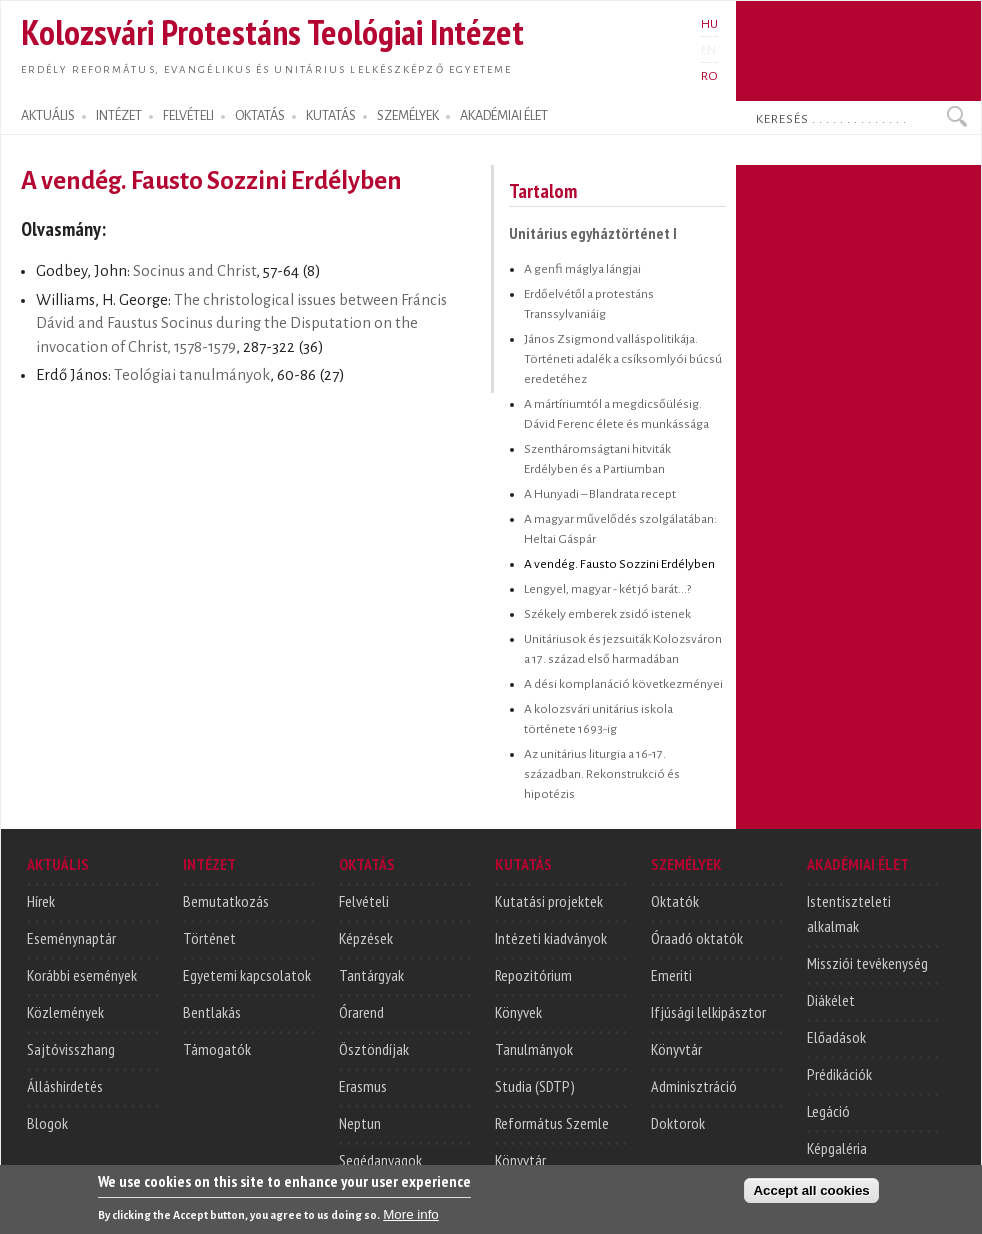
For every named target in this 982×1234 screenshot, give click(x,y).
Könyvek (518, 1012)
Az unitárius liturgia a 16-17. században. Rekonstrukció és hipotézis (602, 774)
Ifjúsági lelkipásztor (708, 1012)
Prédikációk (839, 1074)
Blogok (47, 1123)
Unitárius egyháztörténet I (593, 233)
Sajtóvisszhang (71, 1049)
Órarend (361, 1012)
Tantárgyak (371, 975)
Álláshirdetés (65, 1086)
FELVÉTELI (188, 116)
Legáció (828, 1111)
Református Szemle (552, 1123)
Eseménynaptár (71, 938)
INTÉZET (119, 116)
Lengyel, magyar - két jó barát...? (607, 589)
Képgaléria (837, 1148)
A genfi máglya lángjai (582, 269)
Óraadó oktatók (697, 938)
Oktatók (675, 901)
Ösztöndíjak (374, 1049)
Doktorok (678, 1123)
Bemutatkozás (226, 901)
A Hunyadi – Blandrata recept (600, 494)
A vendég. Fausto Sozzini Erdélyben (619, 564)
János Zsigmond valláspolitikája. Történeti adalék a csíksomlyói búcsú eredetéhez (623, 359)
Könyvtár (520, 1160)
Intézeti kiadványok (551, 938)
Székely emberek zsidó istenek (607, 614)
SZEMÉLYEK (408, 116)
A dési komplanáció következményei (623, 684)
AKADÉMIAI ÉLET (504, 116)
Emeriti (671, 975)
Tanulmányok (534, 1049)
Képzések (366, 938)
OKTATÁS (260, 116)
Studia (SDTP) (535, 1086)
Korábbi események (82, 975)
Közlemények (65, 1012)
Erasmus (363, 1086)
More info (411, 1217)
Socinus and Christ (194, 271)
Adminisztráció (694, 1086)
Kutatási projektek (549, 901)
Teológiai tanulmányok (192, 375)
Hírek (41, 901)
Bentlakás (212, 1012)
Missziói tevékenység (867, 963)
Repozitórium (533, 975)
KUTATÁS (331, 116)
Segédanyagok (380, 1160)
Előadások (836, 1037)
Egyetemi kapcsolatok (247, 975)
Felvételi (364, 901)
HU (709, 24)
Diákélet (831, 1000)
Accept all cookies (811, 1193)
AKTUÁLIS (48, 116)
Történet (209, 938)
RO (709, 76)
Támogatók (217, 1049)
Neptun (360, 1123)
